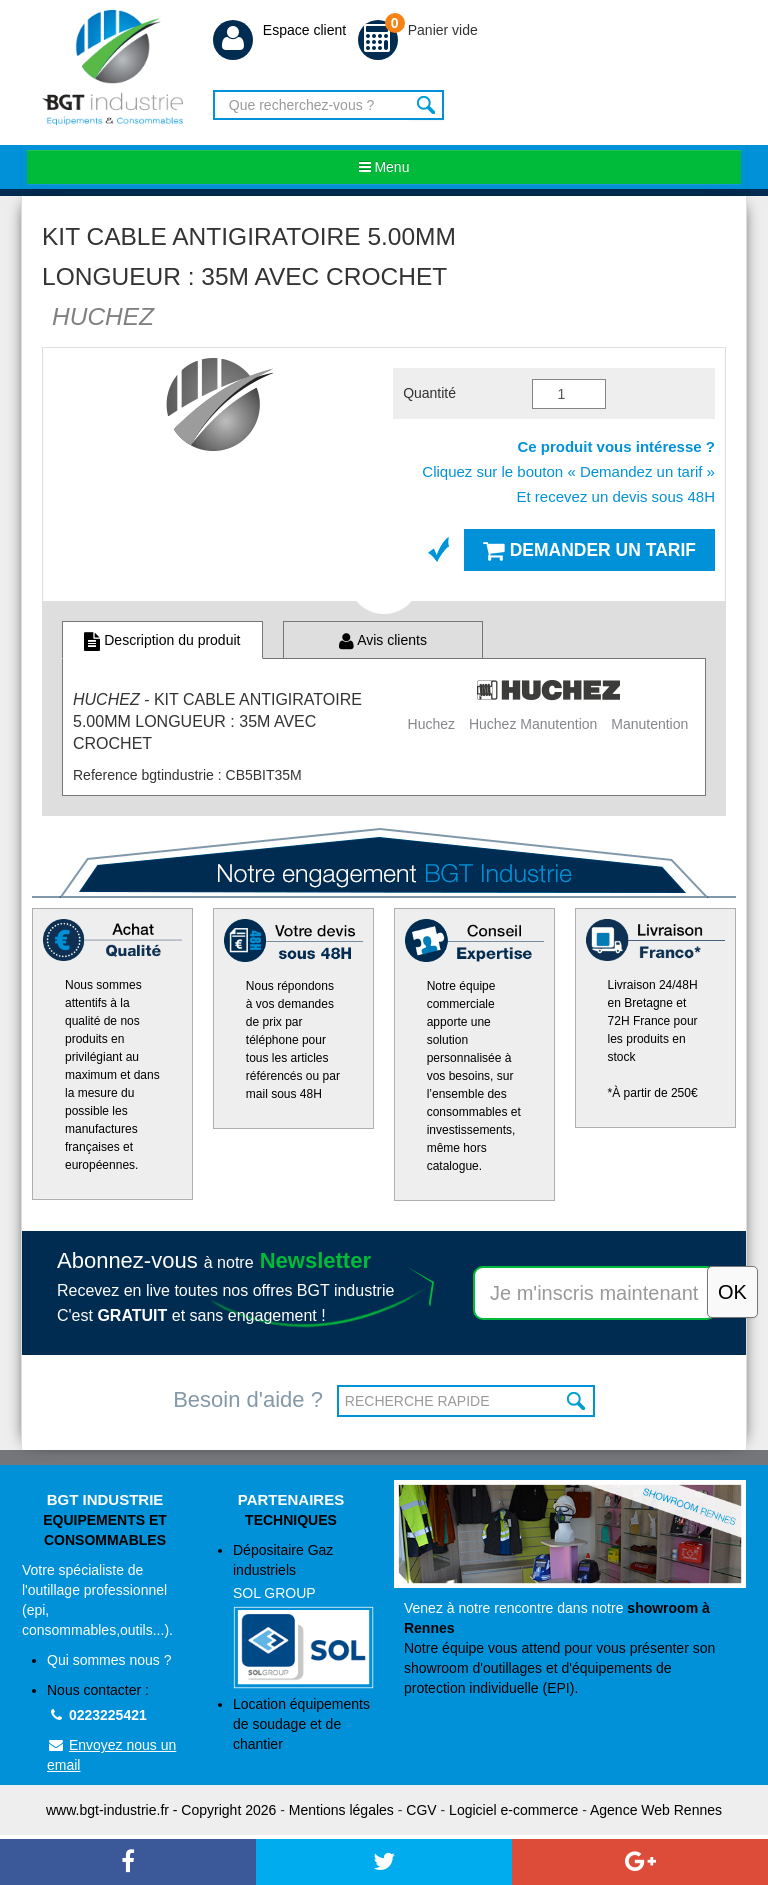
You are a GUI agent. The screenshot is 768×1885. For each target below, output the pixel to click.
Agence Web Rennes (656, 1810)
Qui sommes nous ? (109, 1660)
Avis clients (383, 640)
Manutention (649, 724)
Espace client (279, 30)
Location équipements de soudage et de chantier (301, 1724)
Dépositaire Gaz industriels (303, 1615)
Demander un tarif (589, 550)
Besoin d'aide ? (248, 1399)
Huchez (431, 724)
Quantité (429, 393)
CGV (421, 1810)
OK (577, 1401)
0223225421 (97, 1715)
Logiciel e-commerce (513, 1810)
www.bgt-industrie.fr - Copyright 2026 (161, 1810)
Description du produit (162, 640)
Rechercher (426, 105)
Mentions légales (341, 1810)
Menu (384, 167)
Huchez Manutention (533, 724)
